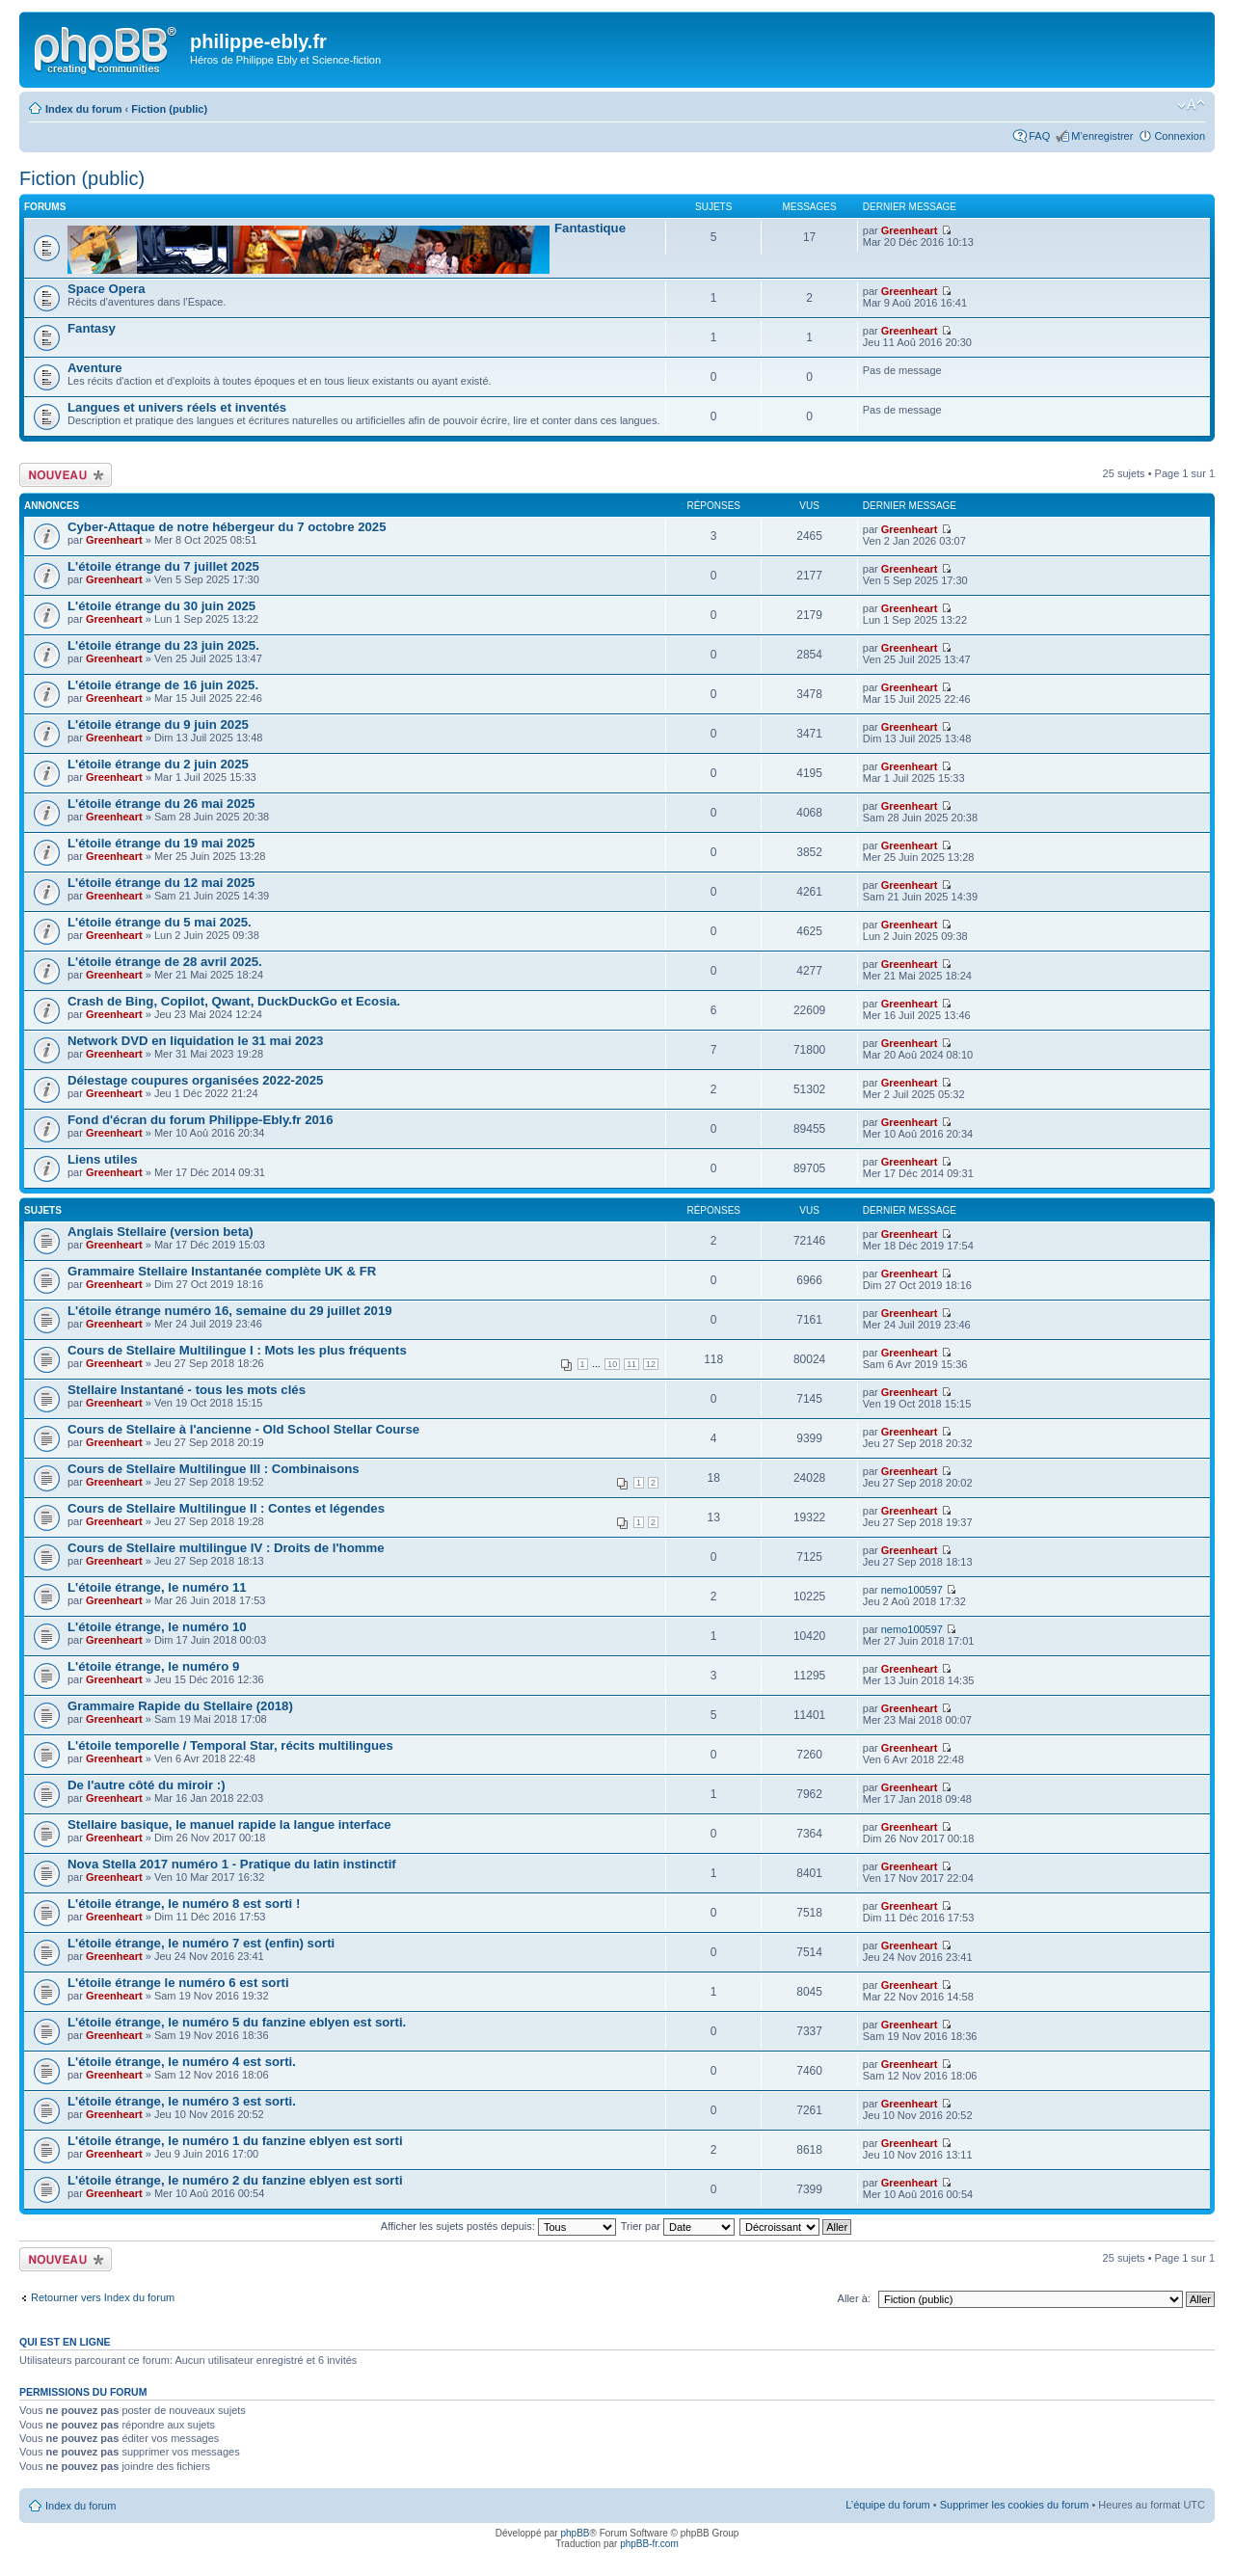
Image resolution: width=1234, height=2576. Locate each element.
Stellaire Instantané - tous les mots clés (186, 1389)
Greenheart (909, 230)
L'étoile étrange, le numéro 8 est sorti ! (183, 1903)
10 (612, 1364)
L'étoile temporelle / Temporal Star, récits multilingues (230, 1745)
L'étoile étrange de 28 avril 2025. (164, 961)
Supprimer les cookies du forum (1014, 2504)
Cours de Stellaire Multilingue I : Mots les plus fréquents (237, 1350)
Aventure (94, 368)
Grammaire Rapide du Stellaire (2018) (180, 1706)
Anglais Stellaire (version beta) (160, 1231)
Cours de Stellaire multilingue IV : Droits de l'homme (225, 1548)
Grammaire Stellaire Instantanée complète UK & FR (221, 1271)
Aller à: (854, 2298)
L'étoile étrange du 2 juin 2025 (158, 764)
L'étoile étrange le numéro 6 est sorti (178, 1982)
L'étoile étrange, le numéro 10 (157, 1627)
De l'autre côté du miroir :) (146, 1785)
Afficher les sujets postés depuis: (498, 2226)
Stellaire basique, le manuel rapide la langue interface (229, 1824)
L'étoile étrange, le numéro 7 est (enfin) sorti (201, 1943)
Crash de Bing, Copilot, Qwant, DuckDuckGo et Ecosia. (233, 1001)
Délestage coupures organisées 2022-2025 (195, 1080)
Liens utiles (102, 1159)
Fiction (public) (169, 109)
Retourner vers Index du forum (102, 2297)
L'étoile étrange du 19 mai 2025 (161, 843)
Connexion (1179, 136)
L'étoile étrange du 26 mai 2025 (161, 803)
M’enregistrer (1102, 136)
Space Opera (106, 289)
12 (651, 1364)
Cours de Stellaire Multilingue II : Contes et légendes (226, 1508)
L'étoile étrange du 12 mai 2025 (161, 882)
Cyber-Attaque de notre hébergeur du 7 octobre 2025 (227, 527)
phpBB (574, 2533)
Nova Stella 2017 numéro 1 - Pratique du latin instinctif (231, 1864)
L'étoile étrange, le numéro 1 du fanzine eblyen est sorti (235, 2140)
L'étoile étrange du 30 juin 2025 (161, 606)
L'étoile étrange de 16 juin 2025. (162, 685)
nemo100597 (912, 1590)
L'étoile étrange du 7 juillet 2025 (163, 566)
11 (631, 1364)
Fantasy (91, 328)
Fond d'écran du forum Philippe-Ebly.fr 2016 (200, 1120)
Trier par (678, 2226)
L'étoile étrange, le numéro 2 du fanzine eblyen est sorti (235, 2180)
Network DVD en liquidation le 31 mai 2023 (195, 1040)
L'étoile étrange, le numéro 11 (157, 1587)
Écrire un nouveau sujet (65, 475)
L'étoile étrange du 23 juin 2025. (163, 645)
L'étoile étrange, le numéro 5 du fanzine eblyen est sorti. (236, 2022)
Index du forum (83, 109)
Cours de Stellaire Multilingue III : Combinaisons (213, 1469)
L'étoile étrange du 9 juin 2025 (158, 724)
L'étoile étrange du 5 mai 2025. (159, 922)
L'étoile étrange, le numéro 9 (153, 1666)
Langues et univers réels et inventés (176, 407)
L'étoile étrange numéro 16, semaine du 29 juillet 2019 (229, 1310)
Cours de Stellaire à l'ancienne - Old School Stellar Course (243, 1429)
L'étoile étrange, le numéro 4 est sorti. (181, 2061)
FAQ (1039, 136)
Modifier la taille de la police (1191, 105)
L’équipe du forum (887, 2504)
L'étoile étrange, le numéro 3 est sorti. (181, 2101)
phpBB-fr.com (649, 2543)
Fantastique (590, 228)
